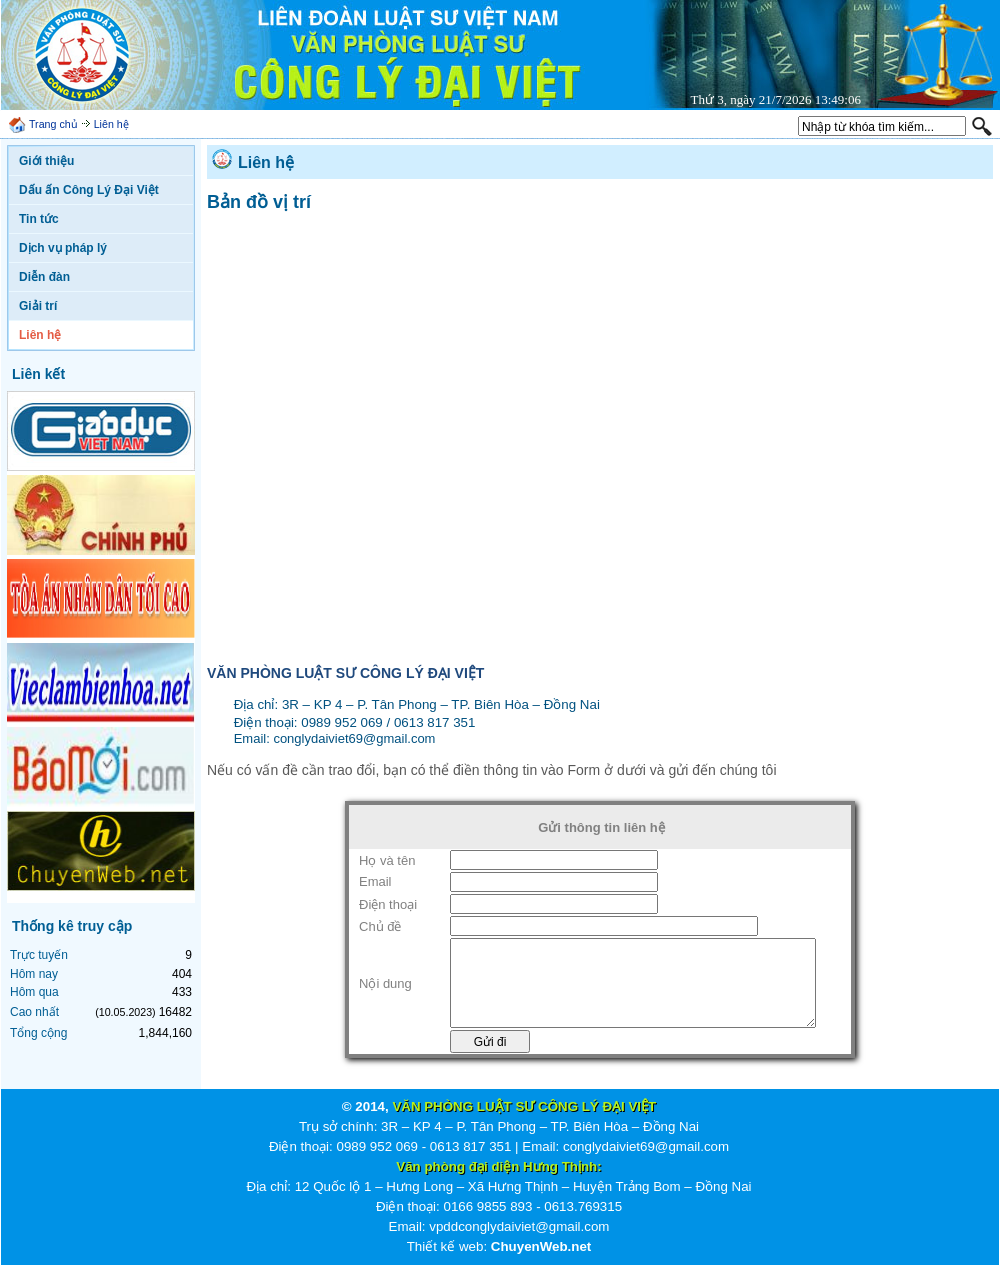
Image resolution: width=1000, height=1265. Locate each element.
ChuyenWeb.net (541, 1246)
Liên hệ (111, 124)
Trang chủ (53, 124)
